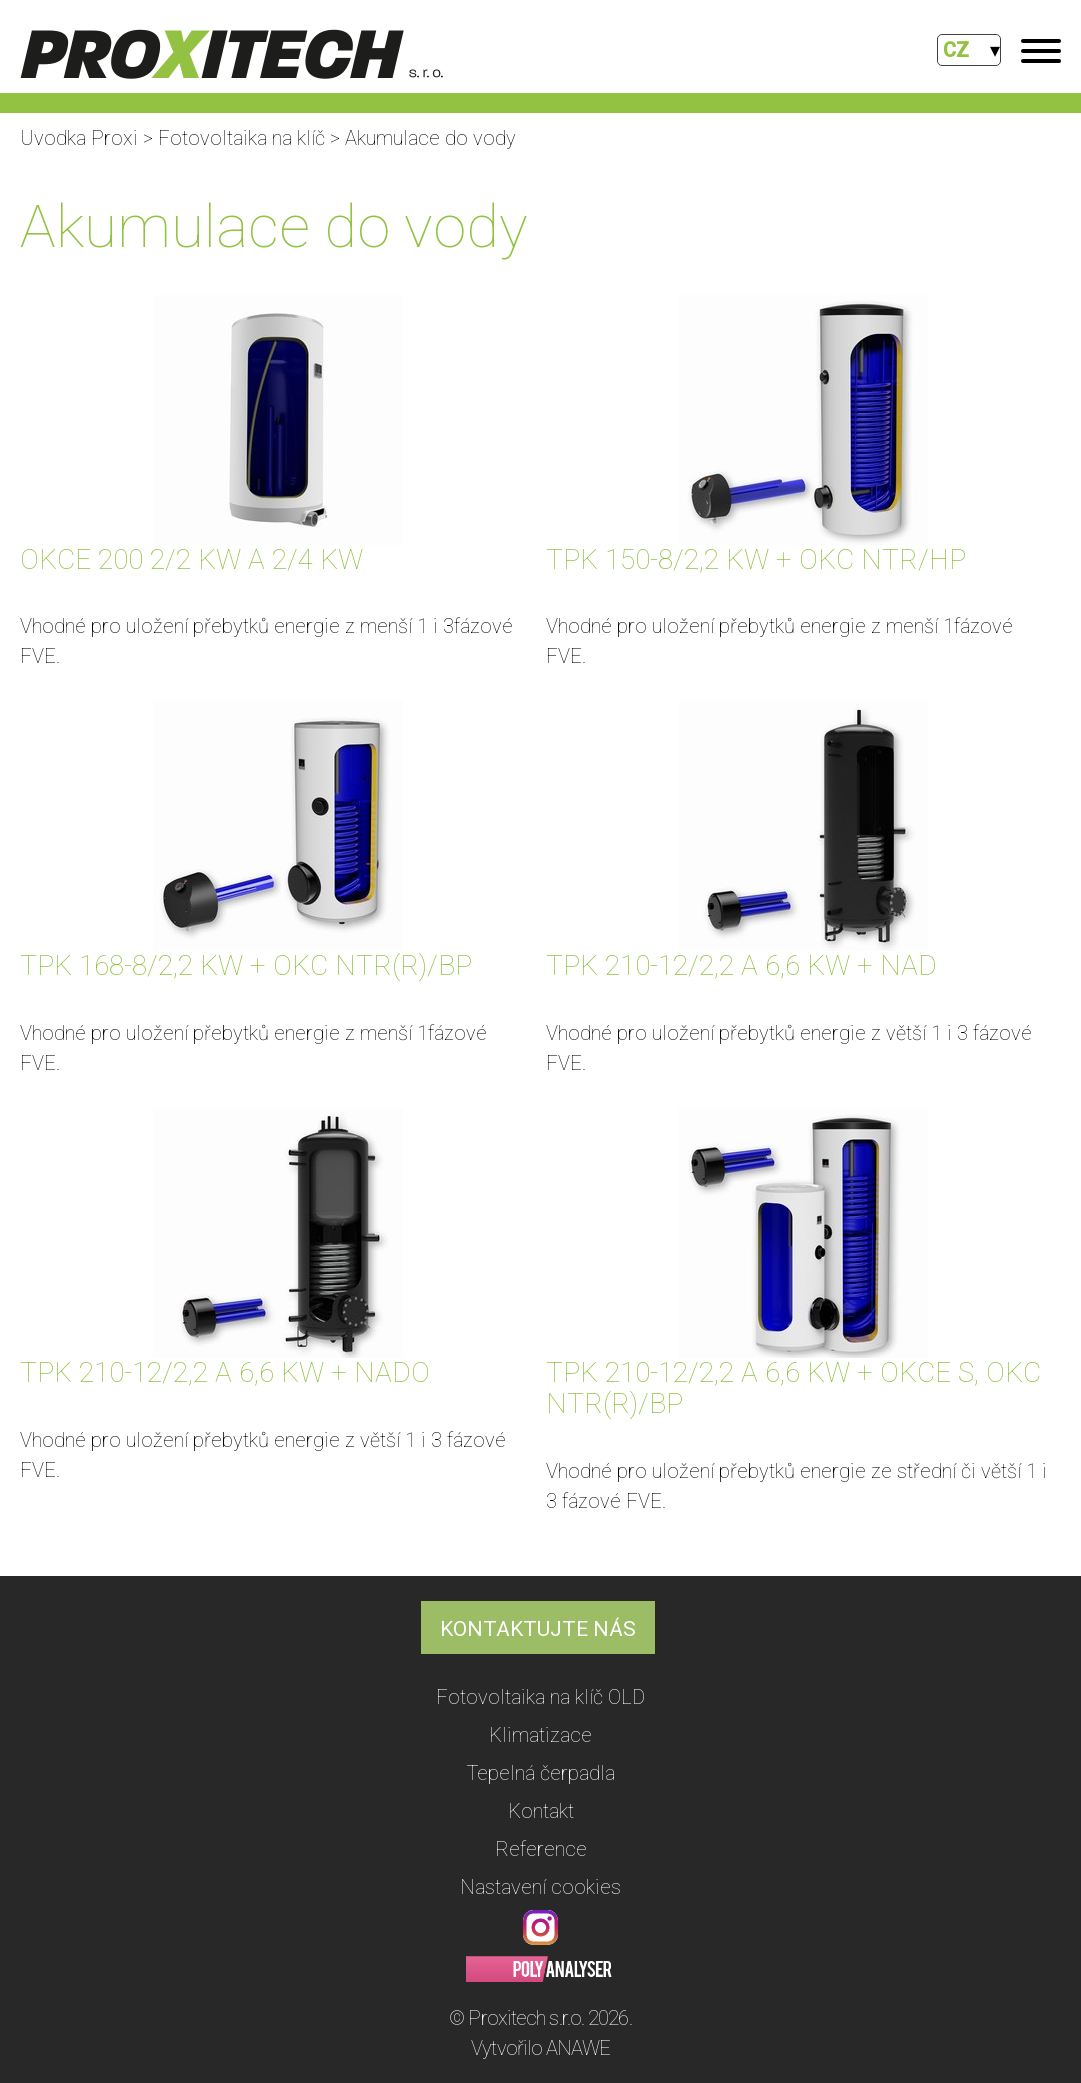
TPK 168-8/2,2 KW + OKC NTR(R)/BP (246, 965)
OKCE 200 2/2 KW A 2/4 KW (191, 559)
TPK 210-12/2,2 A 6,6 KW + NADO (225, 1372)
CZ (956, 50)
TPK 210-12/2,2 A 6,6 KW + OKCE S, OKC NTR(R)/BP (793, 1388)
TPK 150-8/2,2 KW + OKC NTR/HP (756, 559)
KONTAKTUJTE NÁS (538, 1629)
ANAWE (578, 2048)
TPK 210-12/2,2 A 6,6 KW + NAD (741, 965)
